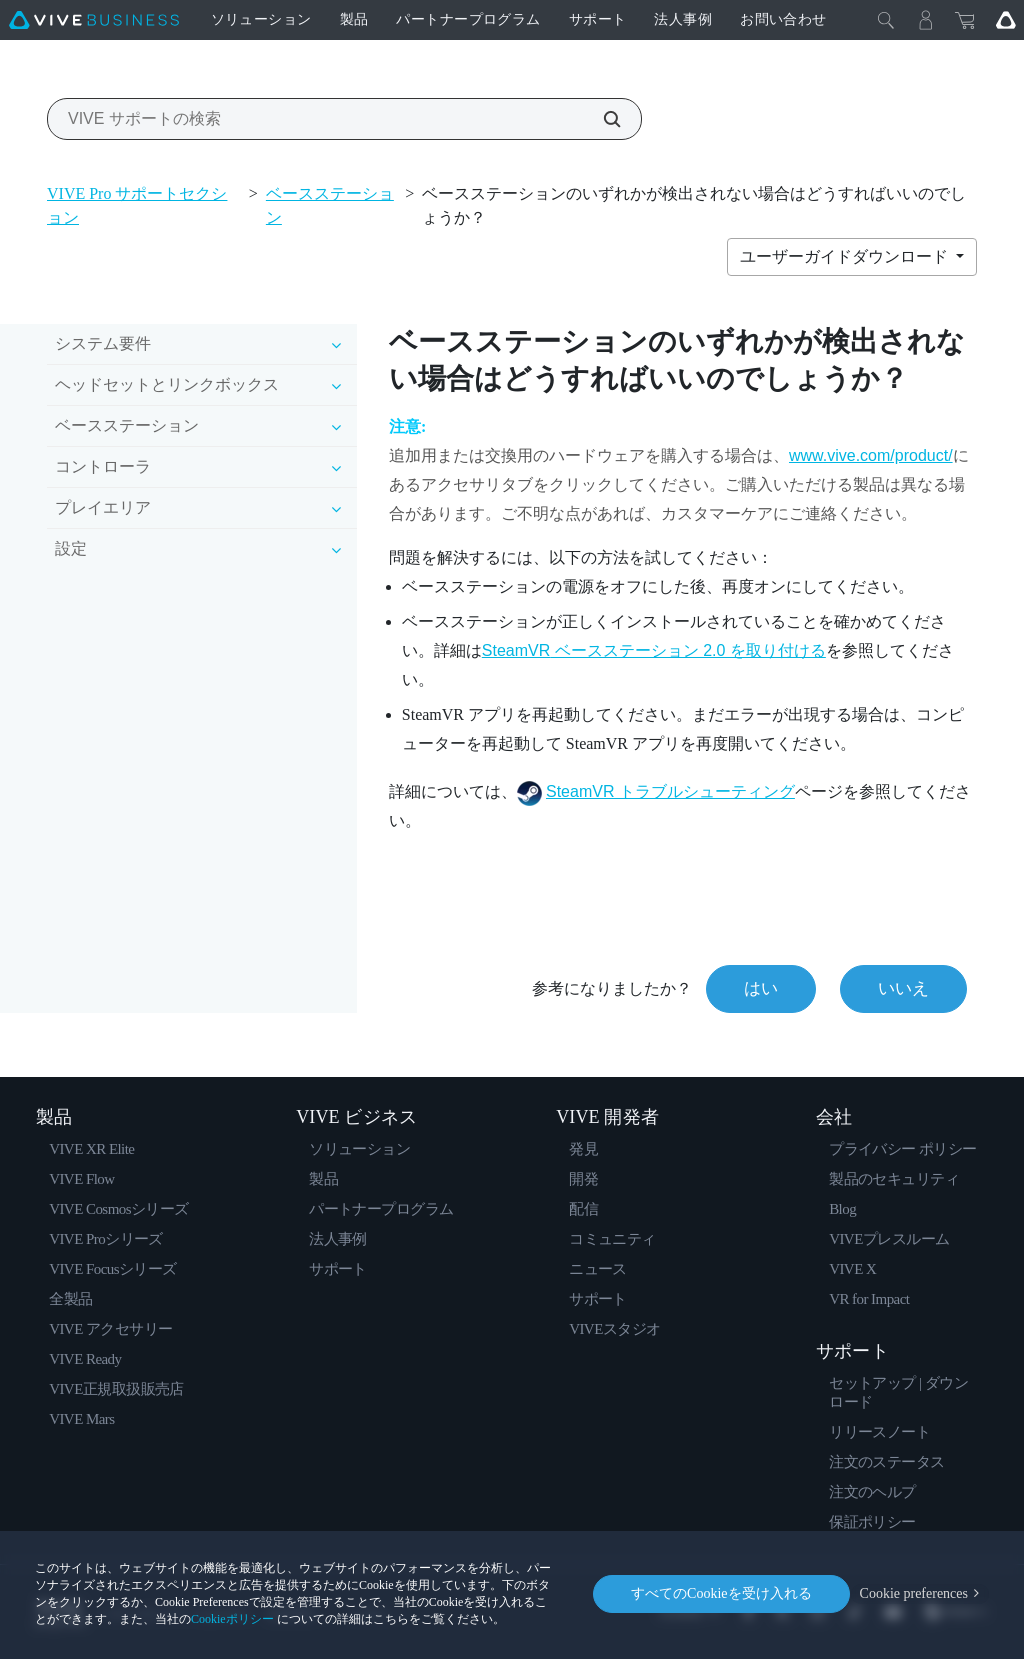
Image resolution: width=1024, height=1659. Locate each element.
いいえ (903, 988)
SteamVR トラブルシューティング (670, 791)
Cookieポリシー (232, 1619)
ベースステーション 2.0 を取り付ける (654, 650)
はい (761, 988)
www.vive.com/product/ (871, 455)
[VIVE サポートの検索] (601, 119)
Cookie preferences (914, 1593)
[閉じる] (886, 20)
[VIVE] (94, 20)
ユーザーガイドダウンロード (846, 256)
